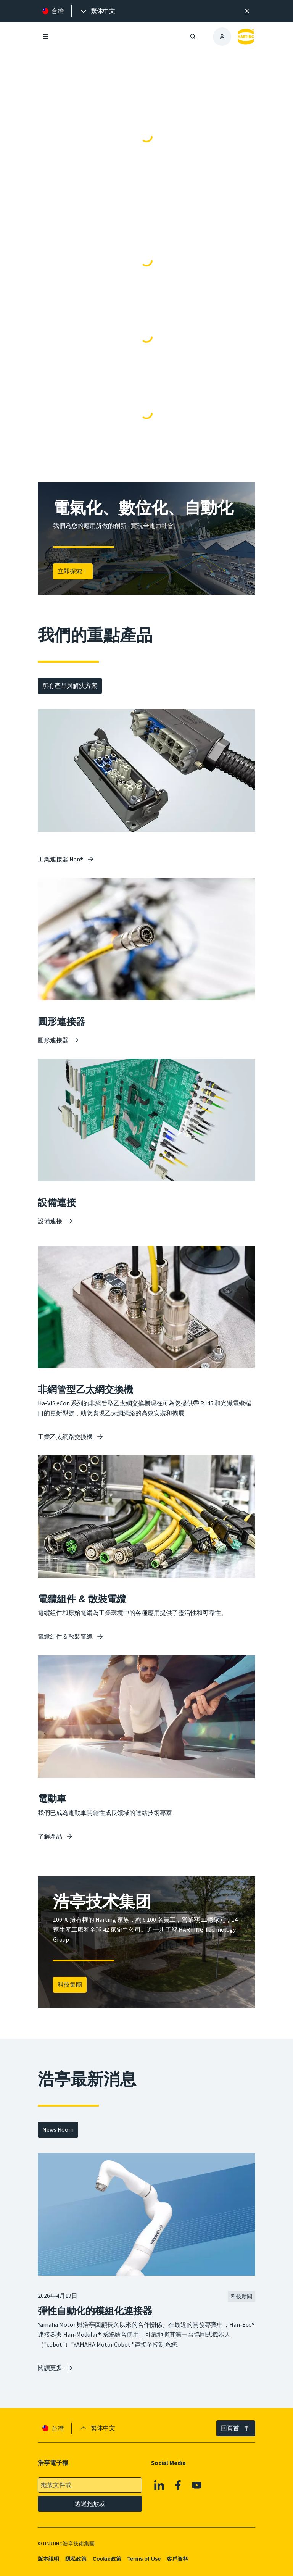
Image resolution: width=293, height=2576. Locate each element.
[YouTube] (197, 2485)
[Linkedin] (159, 2485)
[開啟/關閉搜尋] (193, 36)
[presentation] (97, 11)
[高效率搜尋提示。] (247, 11)
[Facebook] (178, 2485)
